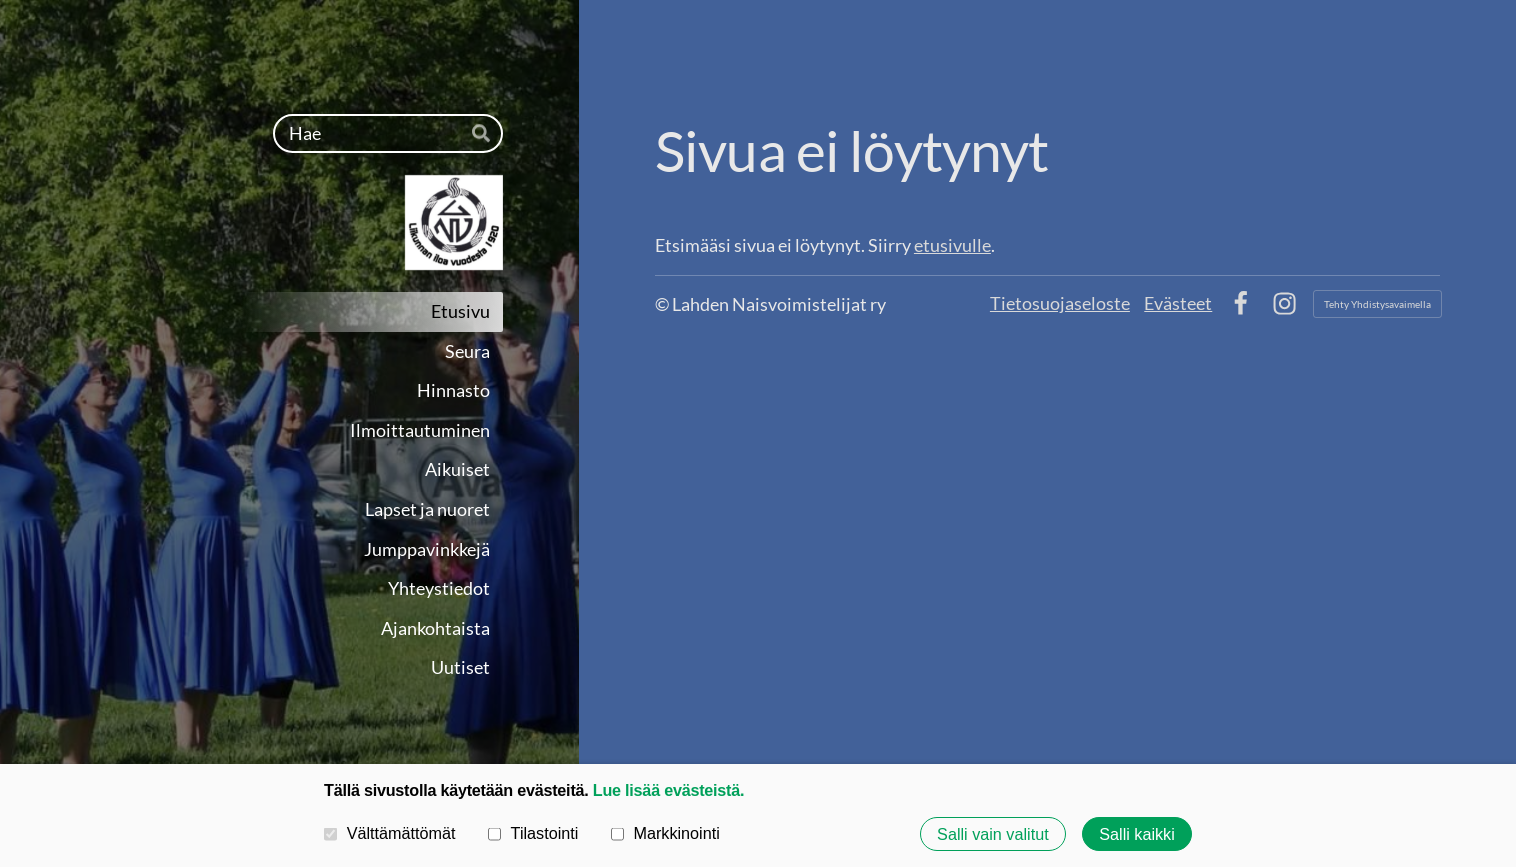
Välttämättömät (390, 833)
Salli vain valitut (993, 834)
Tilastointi (533, 833)
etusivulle (952, 245)
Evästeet (1178, 303)
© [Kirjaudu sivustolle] (663, 304)
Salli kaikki (1137, 834)
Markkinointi (665, 833)
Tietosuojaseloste (1060, 303)
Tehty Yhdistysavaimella (1377, 304)
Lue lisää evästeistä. (668, 790)
